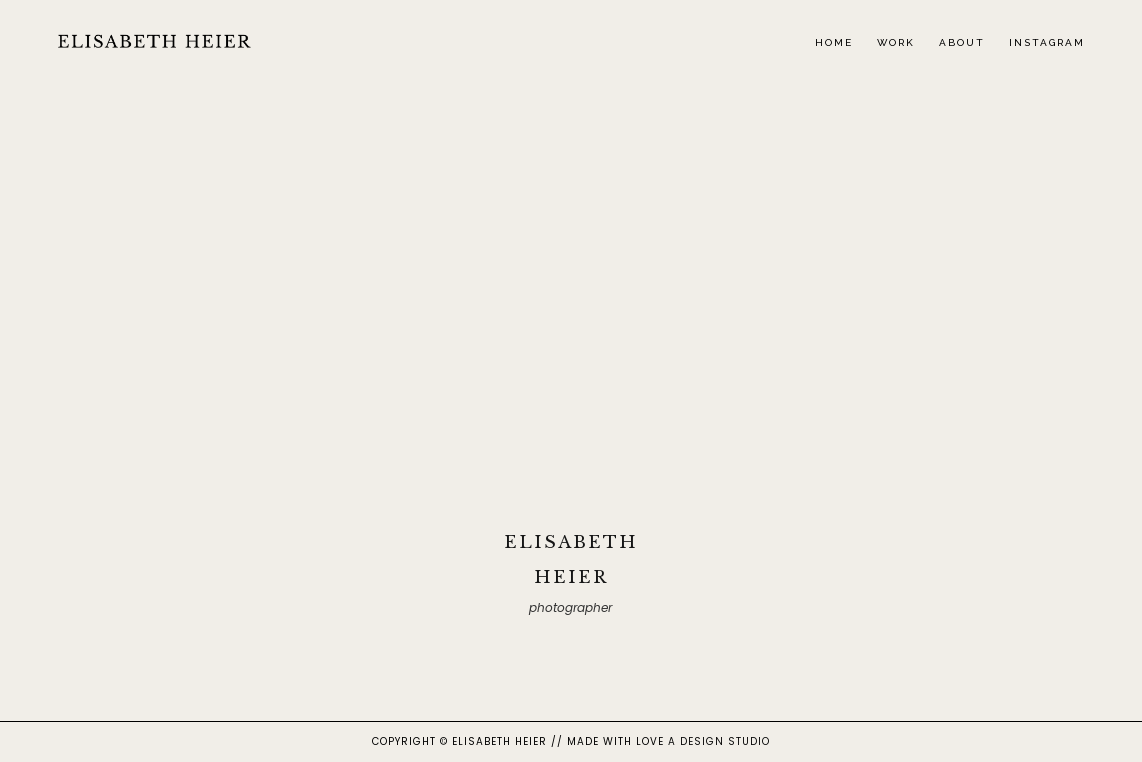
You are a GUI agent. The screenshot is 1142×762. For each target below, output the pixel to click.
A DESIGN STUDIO (719, 741)
